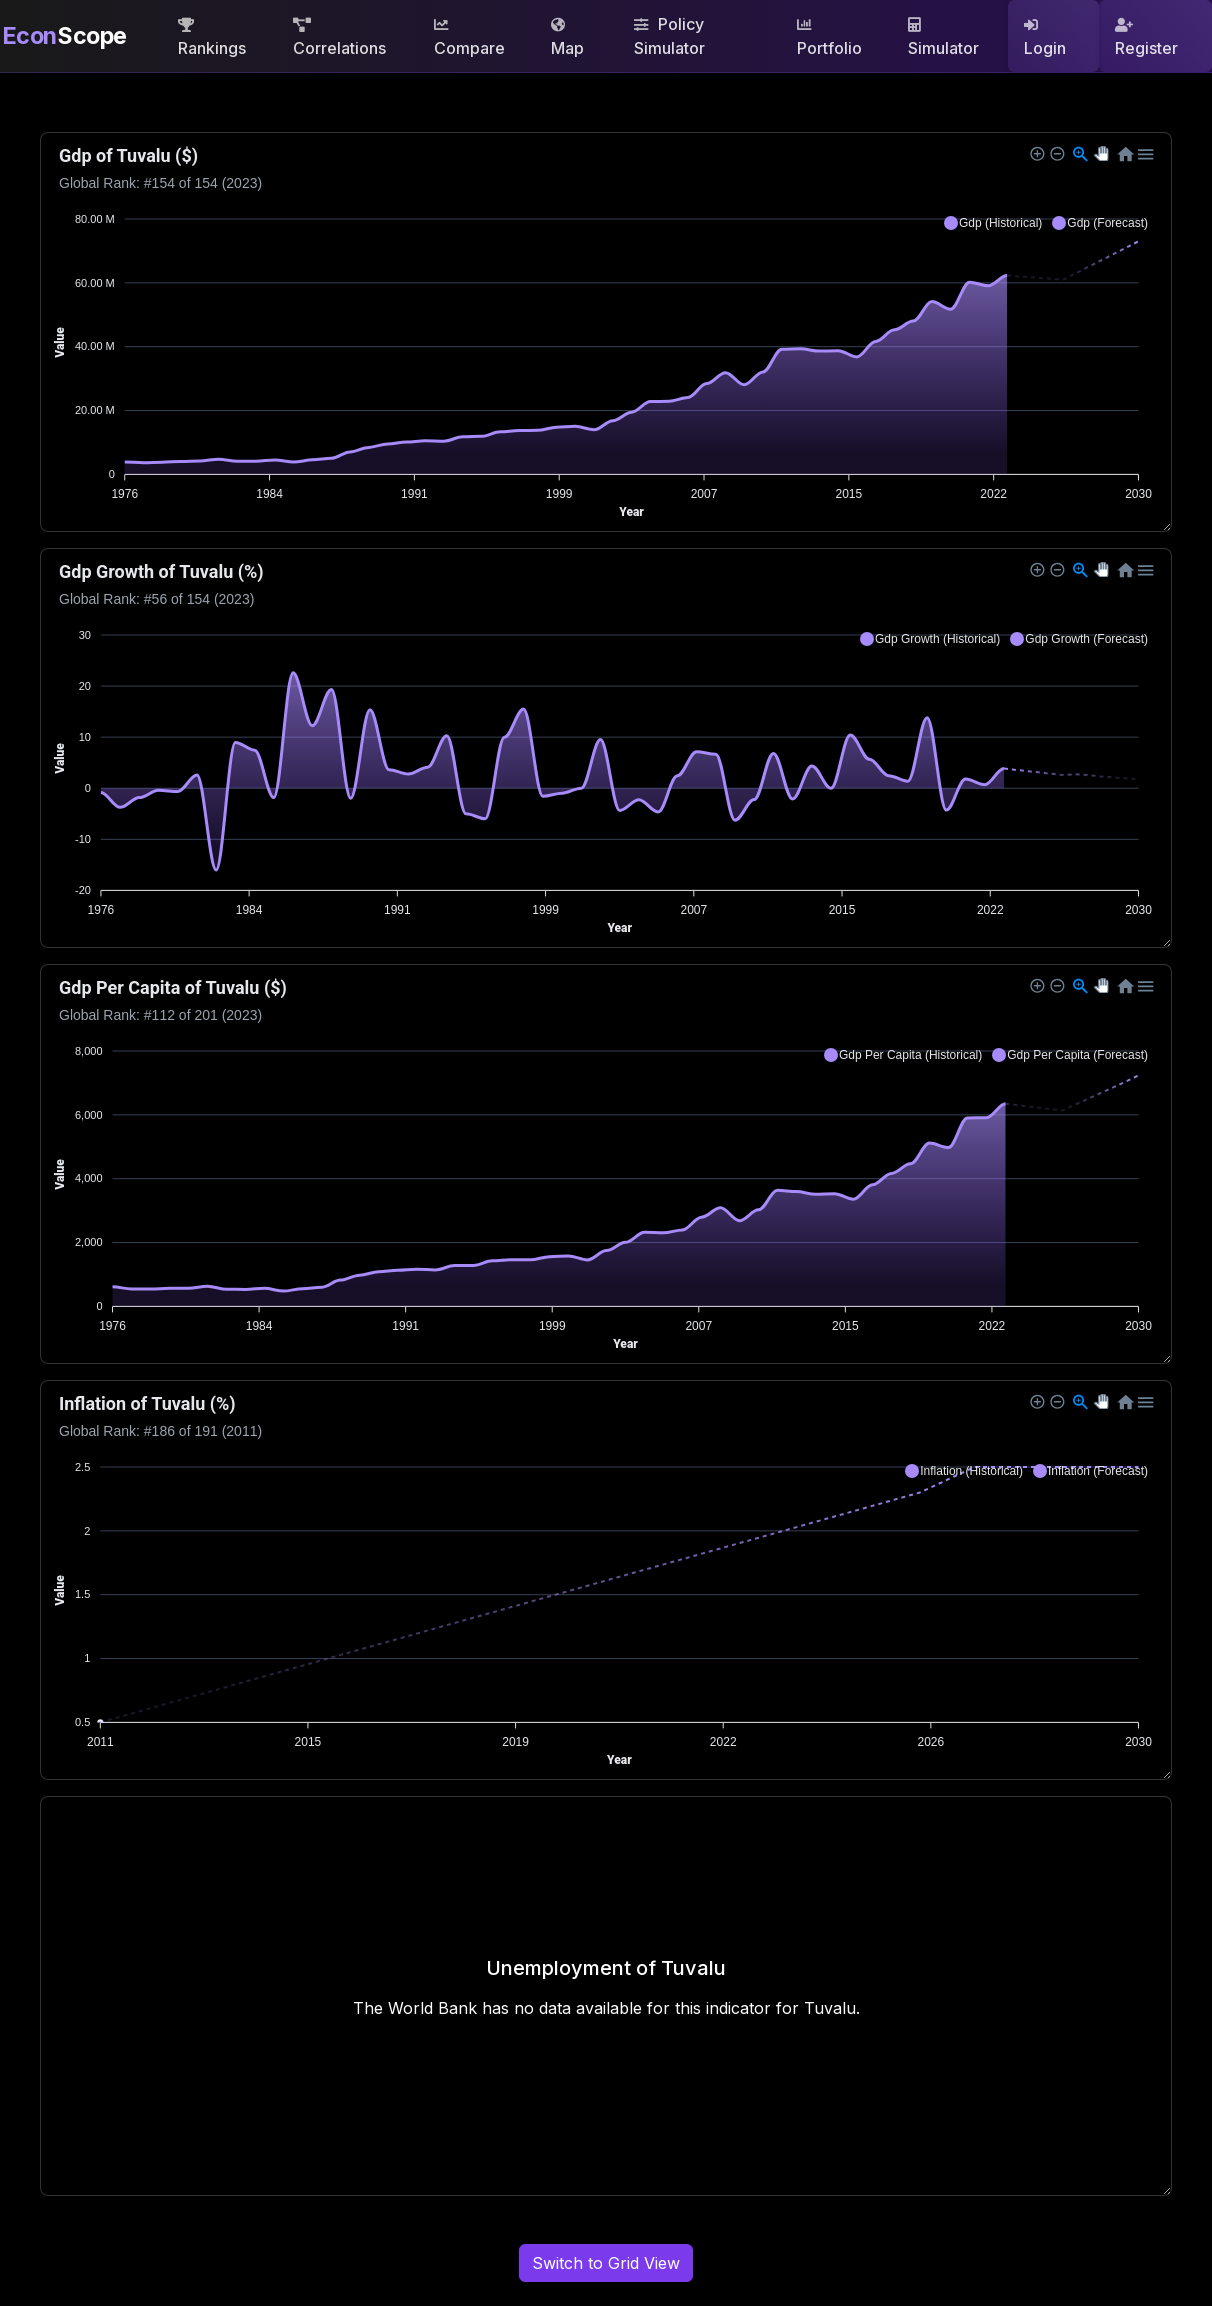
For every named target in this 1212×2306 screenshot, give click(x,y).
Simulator (943, 38)
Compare (469, 38)
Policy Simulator (669, 36)
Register (1146, 38)
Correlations (339, 38)
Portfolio (829, 38)
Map (567, 38)
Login (1045, 38)
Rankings (212, 38)
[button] (993, 223)
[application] (606, 332)
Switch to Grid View (606, 2263)
